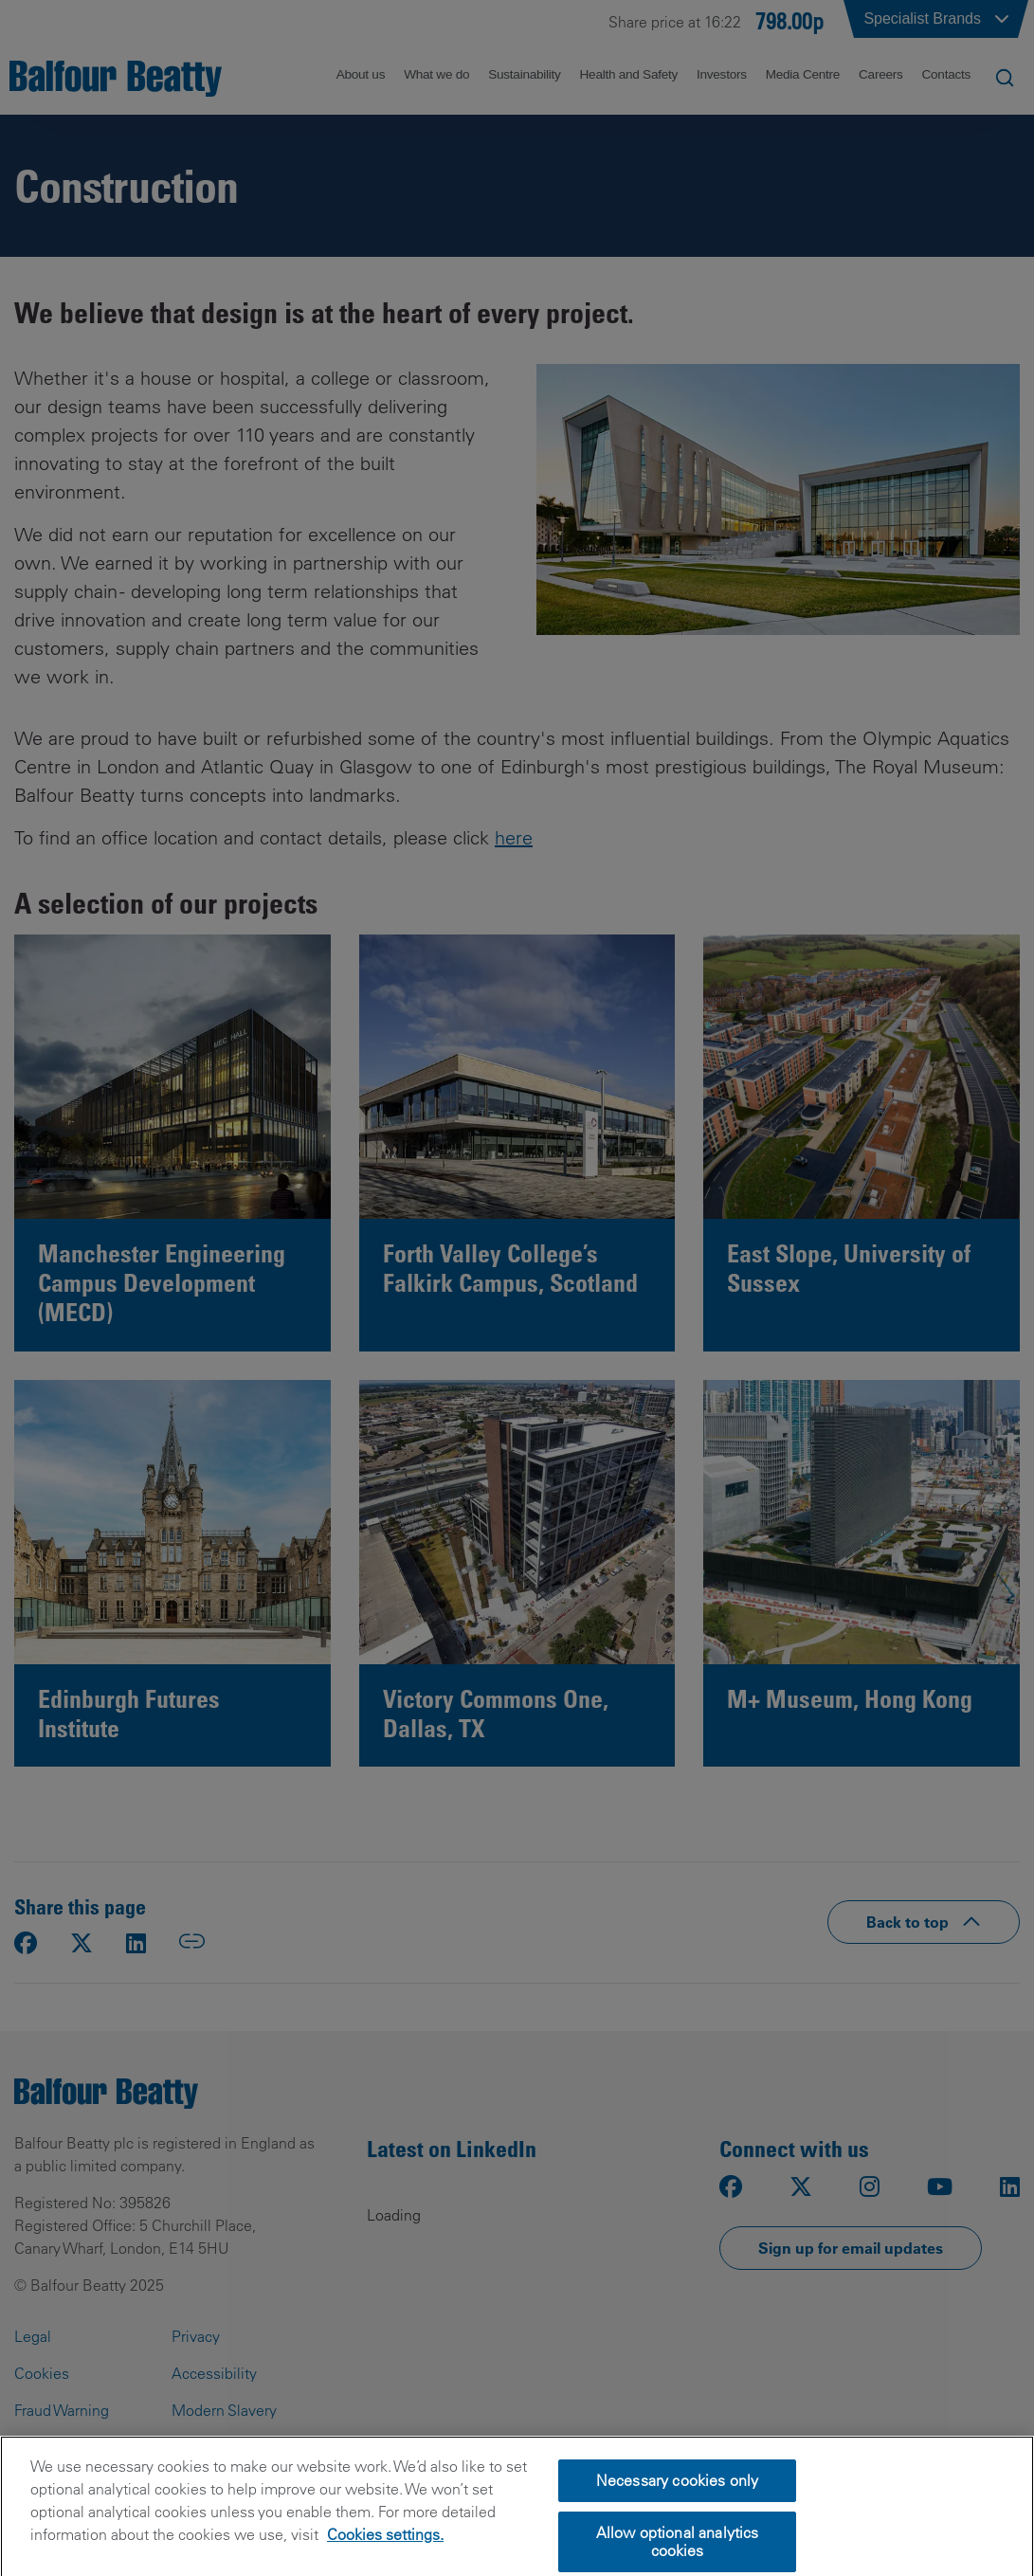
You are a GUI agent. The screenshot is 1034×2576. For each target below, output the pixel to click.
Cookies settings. (385, 2562)
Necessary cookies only (677, 2508)
